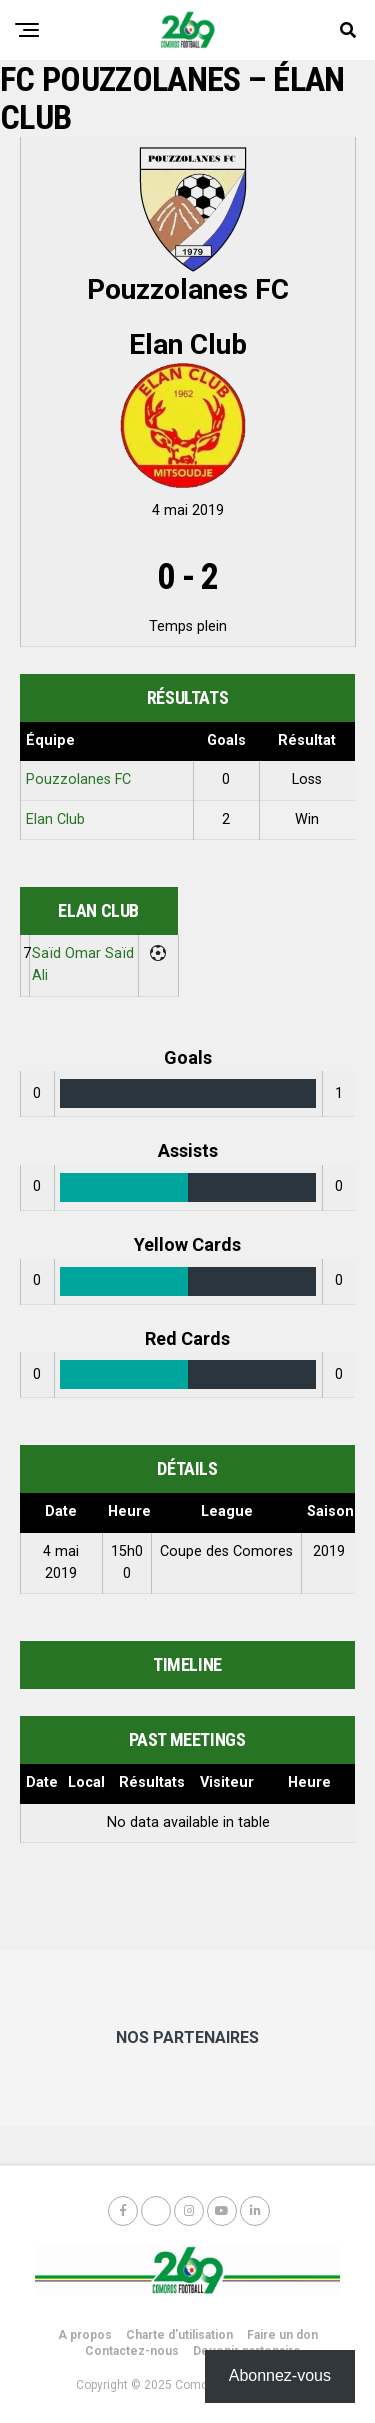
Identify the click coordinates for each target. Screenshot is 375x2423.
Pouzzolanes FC (78, 779)
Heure (309, 1782)
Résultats (152, 1782)
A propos (85, 2335)
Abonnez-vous (280, 2375)
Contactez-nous (132, 2351)
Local (86, 1782)
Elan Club (55, 819)
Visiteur (227, 1782)
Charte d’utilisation (179, 2335)
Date (42, 1782)
